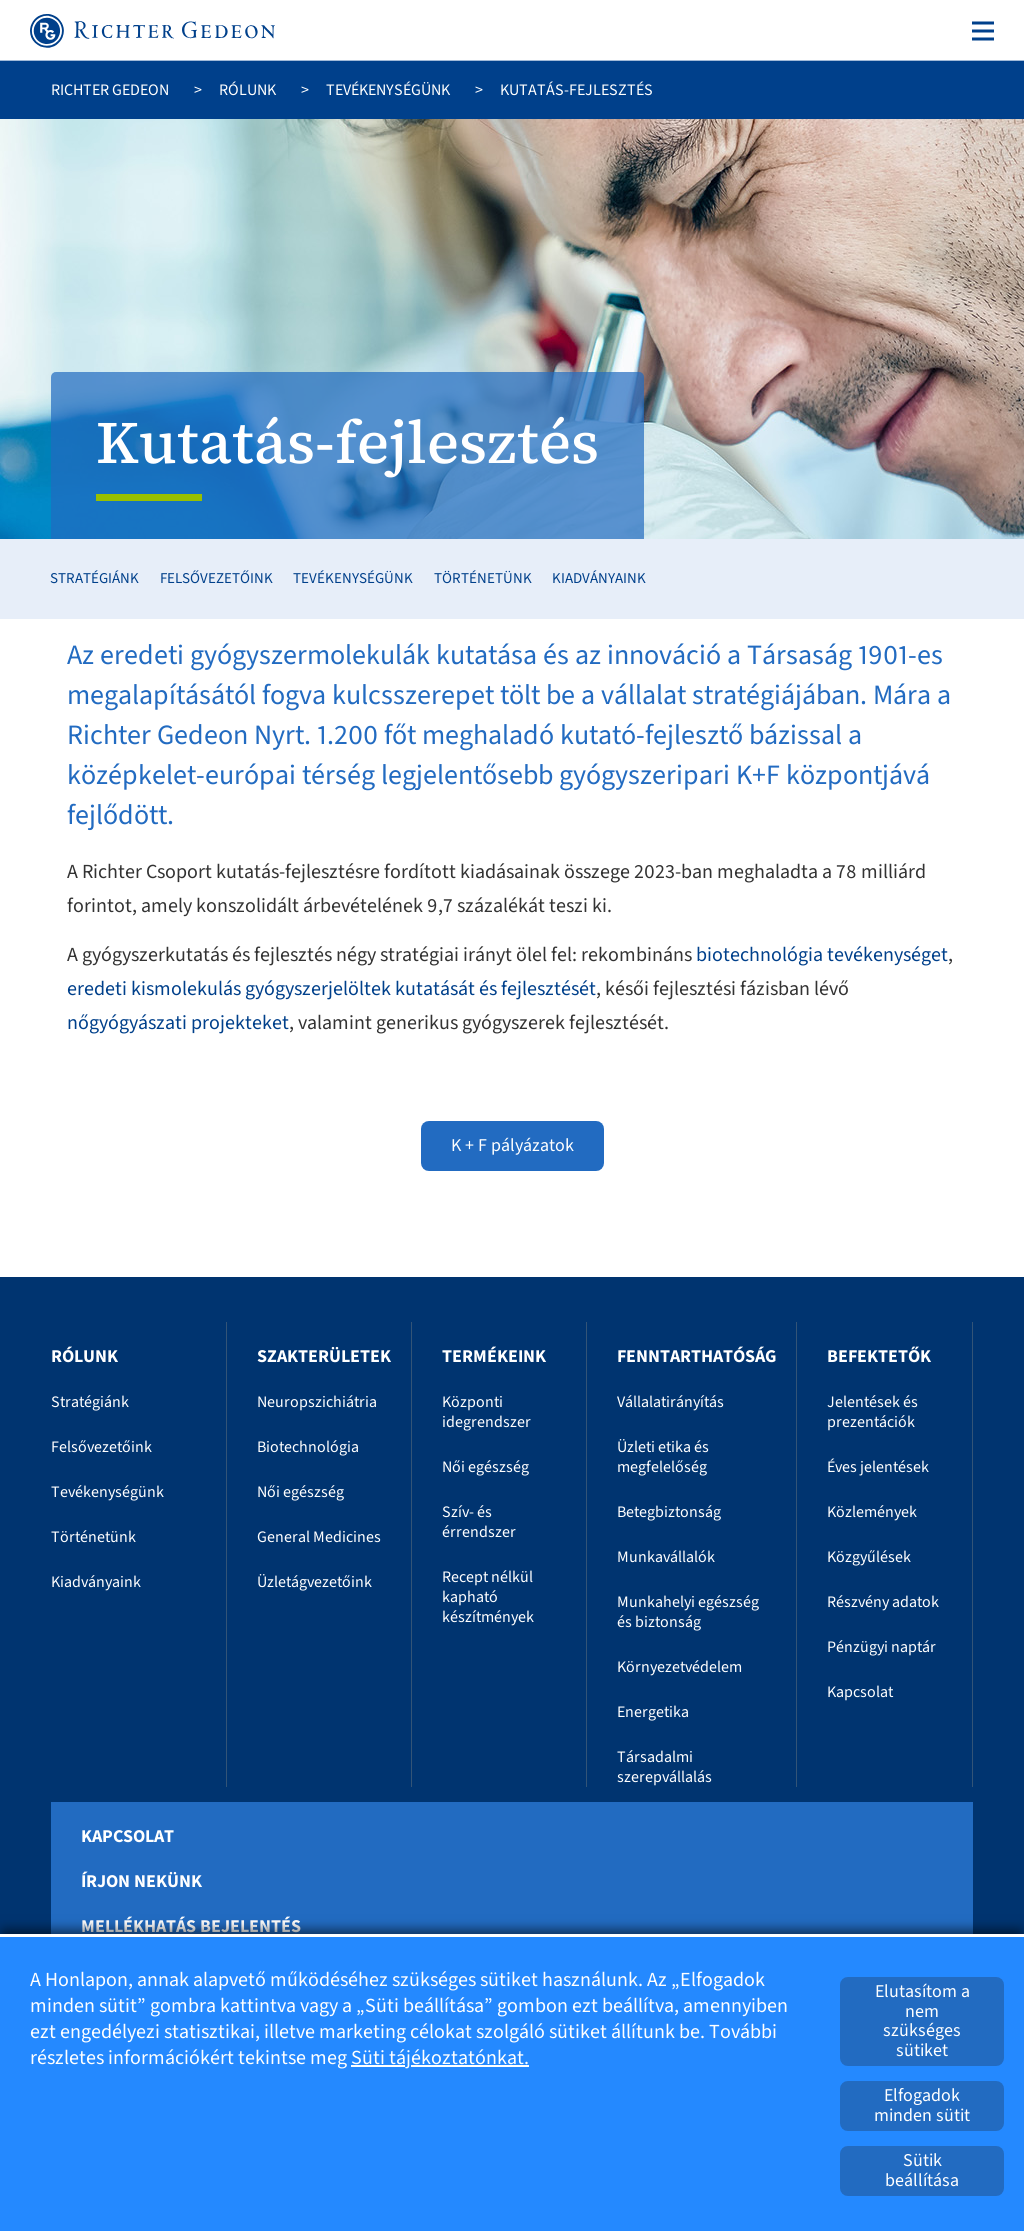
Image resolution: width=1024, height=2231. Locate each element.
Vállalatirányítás (670, 1402)
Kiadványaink (599, 578)
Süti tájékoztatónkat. (440, 2058)
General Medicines (319, 1537)
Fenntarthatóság (696, 1356)
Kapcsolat (860, 1692)
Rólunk (247, 90)
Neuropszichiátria (317, 1402)
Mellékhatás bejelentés (191, 1927)
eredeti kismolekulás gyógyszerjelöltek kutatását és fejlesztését (331, 989)
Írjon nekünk (141, 1882)
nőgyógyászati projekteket (178, 1023)
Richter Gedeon (110, 90)
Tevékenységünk (388, 90)
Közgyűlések (869, 1557)
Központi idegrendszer (486, 1412)
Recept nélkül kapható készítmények (488, 1597)
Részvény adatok (883, 1602)
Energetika (653, 1712)
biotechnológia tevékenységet (822, 955)
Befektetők (879, 1356)
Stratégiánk (94, 578)
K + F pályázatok (512, 1145)
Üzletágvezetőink (314, 1582)
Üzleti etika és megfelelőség (663, 1457)
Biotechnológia (308, 1447)
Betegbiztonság (669, 1512)
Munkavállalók (666, 1557)
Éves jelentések (878, 1467)
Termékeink (494, 1356)
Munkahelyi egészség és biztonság (688, 1612)
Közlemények (872, 1512)
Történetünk (483, 578)
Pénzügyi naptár (881, 1647)
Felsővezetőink (216, 578)
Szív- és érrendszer (479, 1522)
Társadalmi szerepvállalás (664, 1767)
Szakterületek (324, 1356)
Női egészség (300, 1492)
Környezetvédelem (679, 1667)
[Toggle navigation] (979, 31)
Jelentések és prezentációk (872, 1412)
